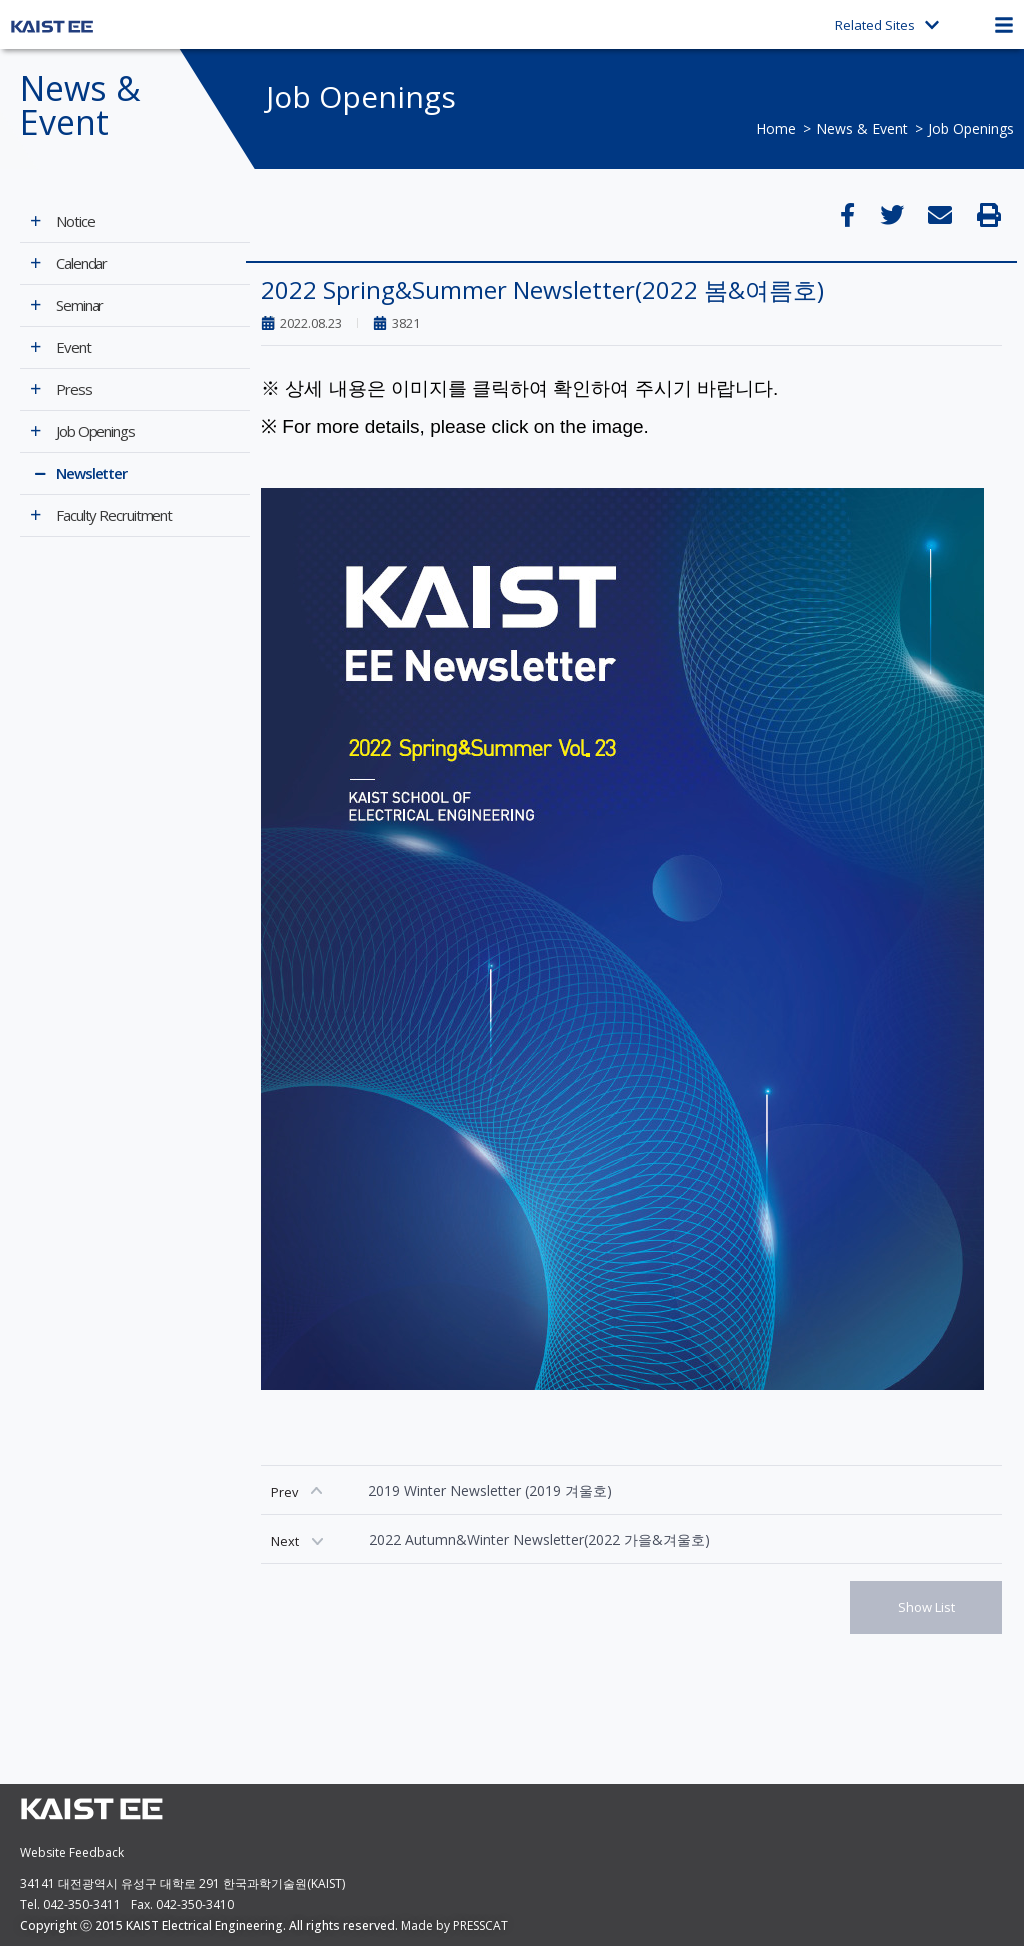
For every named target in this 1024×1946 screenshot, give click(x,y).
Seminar (79, 305)
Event (73, 347)
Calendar (81, 263)
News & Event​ (862, 128)
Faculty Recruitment (114, 515)
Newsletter (91, 473)
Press (74, 389)
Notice (75, 221)
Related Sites (887, 25)
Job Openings (971, 128)
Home (776, 128)
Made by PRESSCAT (454, 1925)
